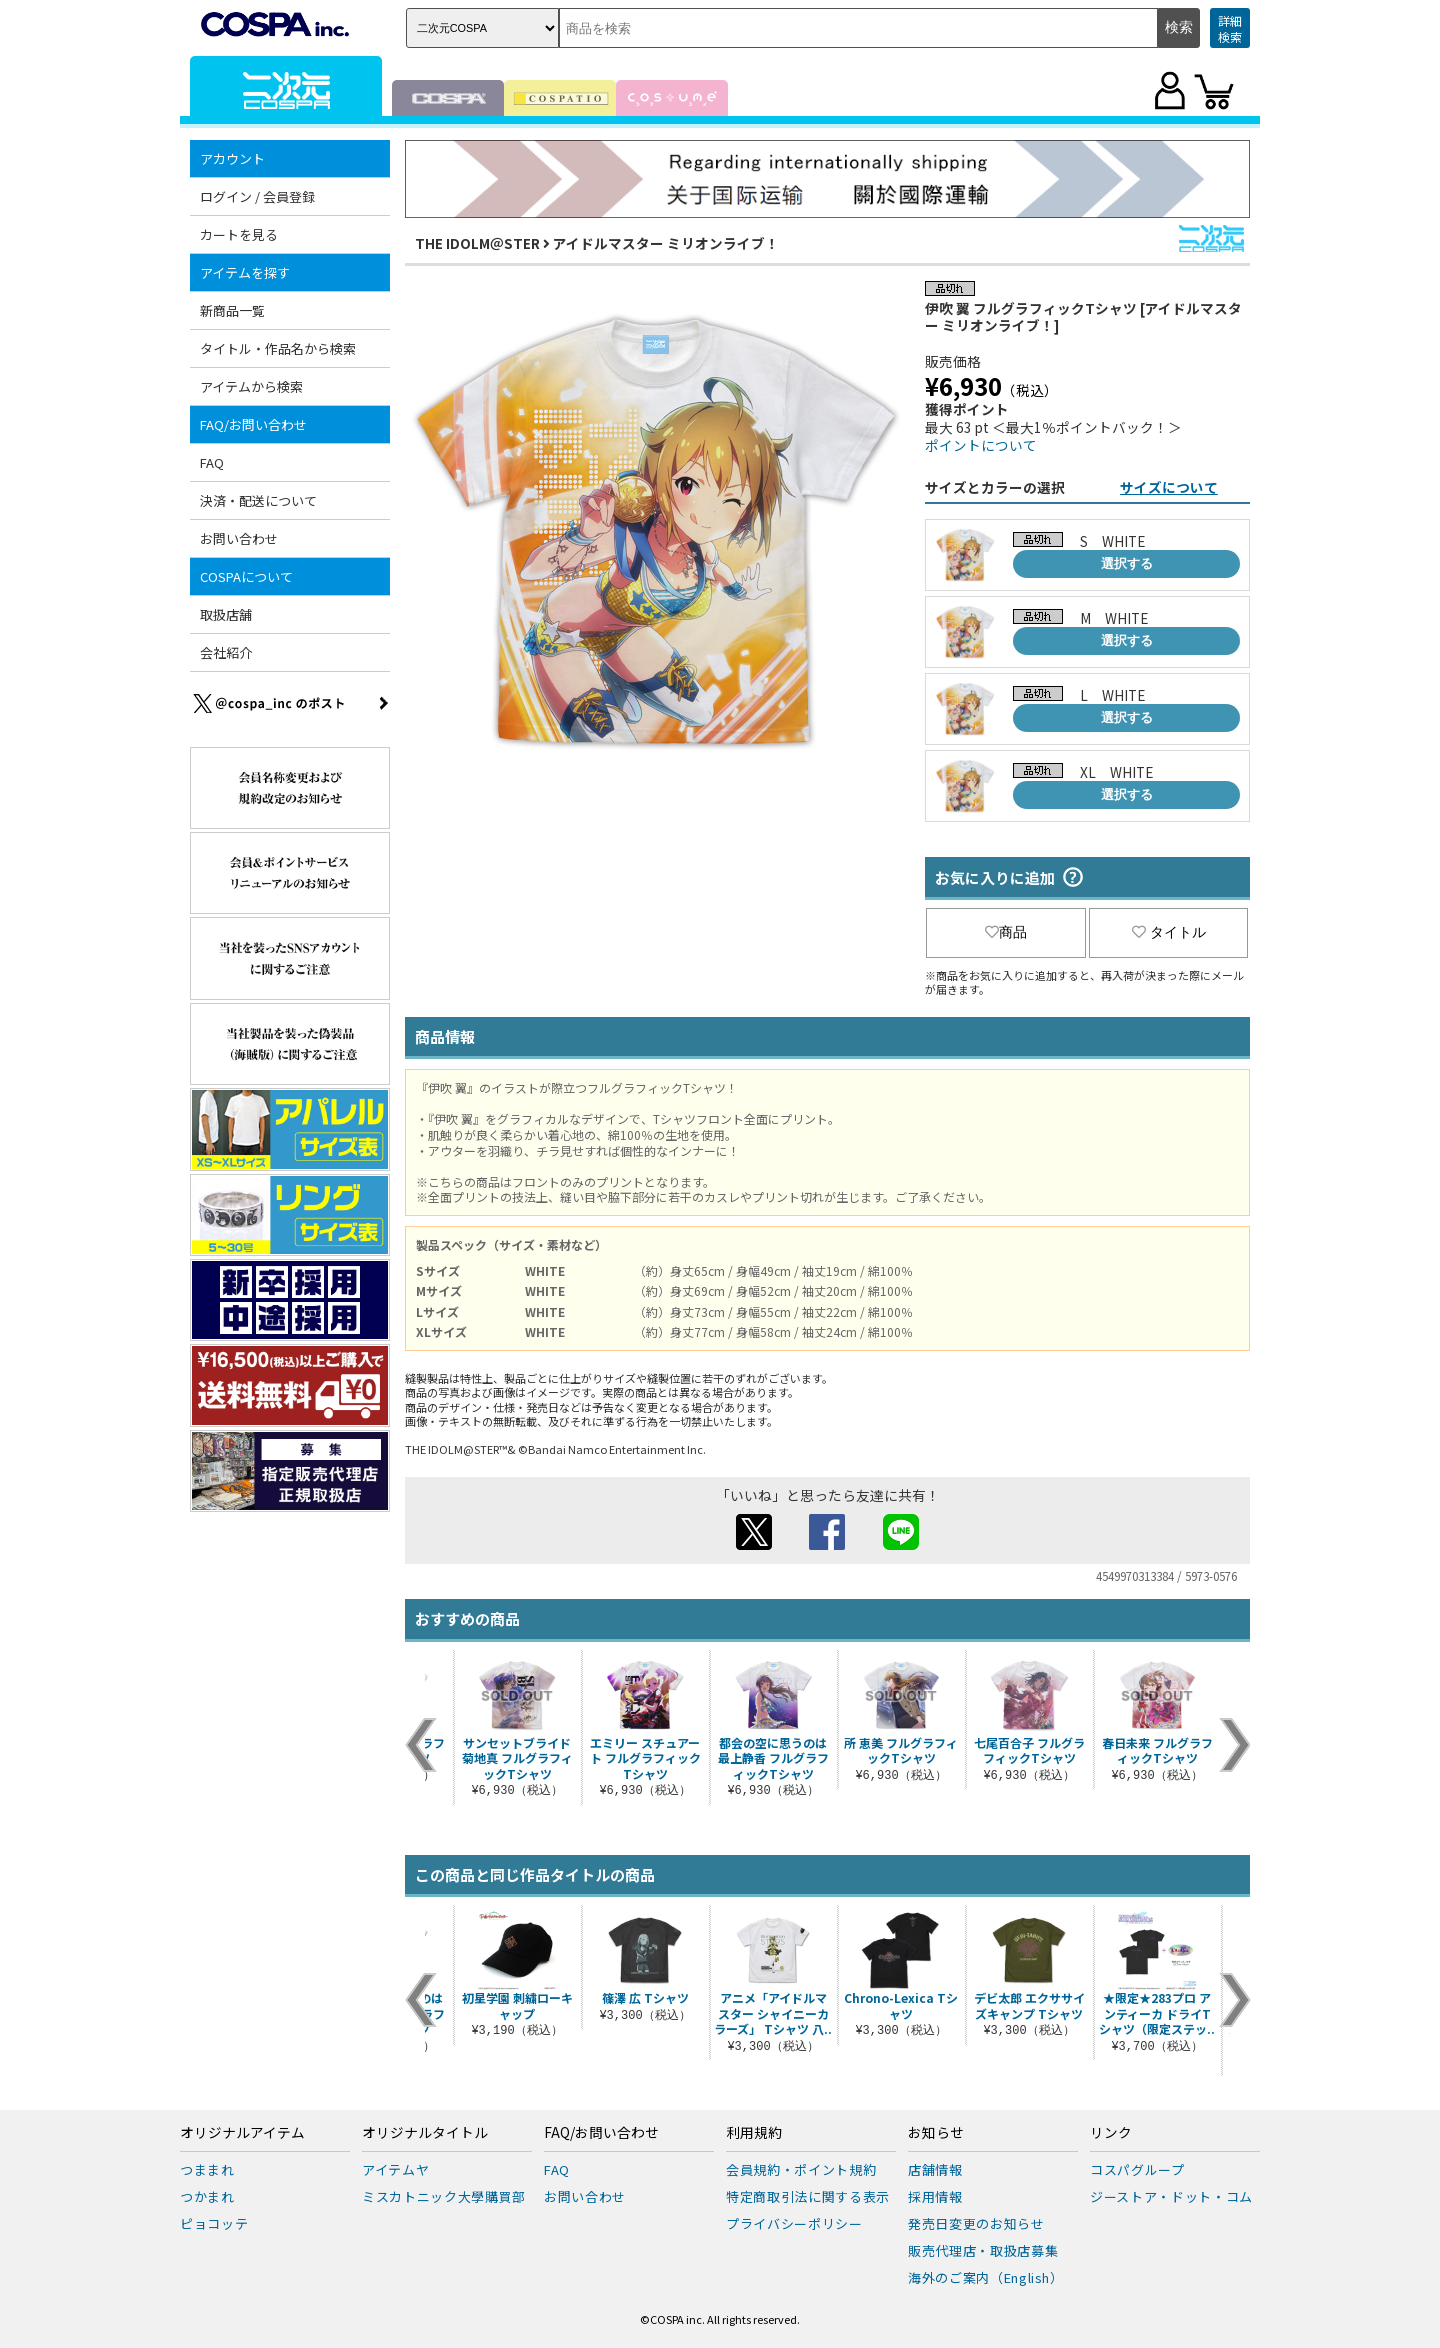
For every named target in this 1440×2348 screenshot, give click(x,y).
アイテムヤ (395, 2169)
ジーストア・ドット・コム (1171, 2196)
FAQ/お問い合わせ (253, 424)
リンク (1111, 2133)
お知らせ (936, 2133)
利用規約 (754, 2133)
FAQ (212, 462)
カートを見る (239, 234)
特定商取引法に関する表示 (808, 2196)
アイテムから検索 (251, 386)
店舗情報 (935, 2169)
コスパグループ (1137, 2169)
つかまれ (207, 2196)
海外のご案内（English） (986, 2277)
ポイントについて (981, 445)
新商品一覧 (232, 310)
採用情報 (935, 2196)
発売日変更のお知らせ (976, 2223)
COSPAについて (246, 576)
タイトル (1169, 932)
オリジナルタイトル (425, 2133)
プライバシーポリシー (794, 2223)
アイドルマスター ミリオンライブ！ (666, 243)
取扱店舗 (226, 614)
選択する (1127, 563)
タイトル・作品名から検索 (278, 348)
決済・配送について (258, 500)
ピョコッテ (214, 2223)
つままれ (207, 2169)
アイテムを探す (245, 272)
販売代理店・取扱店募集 (983, 2250)
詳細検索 (1230, 28)
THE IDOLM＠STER (477, 243)
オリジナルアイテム (242, 2133)
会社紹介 (226, 652)
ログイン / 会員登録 (257, 196)
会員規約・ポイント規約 (801, 2169)
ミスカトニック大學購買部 (444, 2196)
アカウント (232, 158)
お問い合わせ (239, 538)
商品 (1006, 932)
